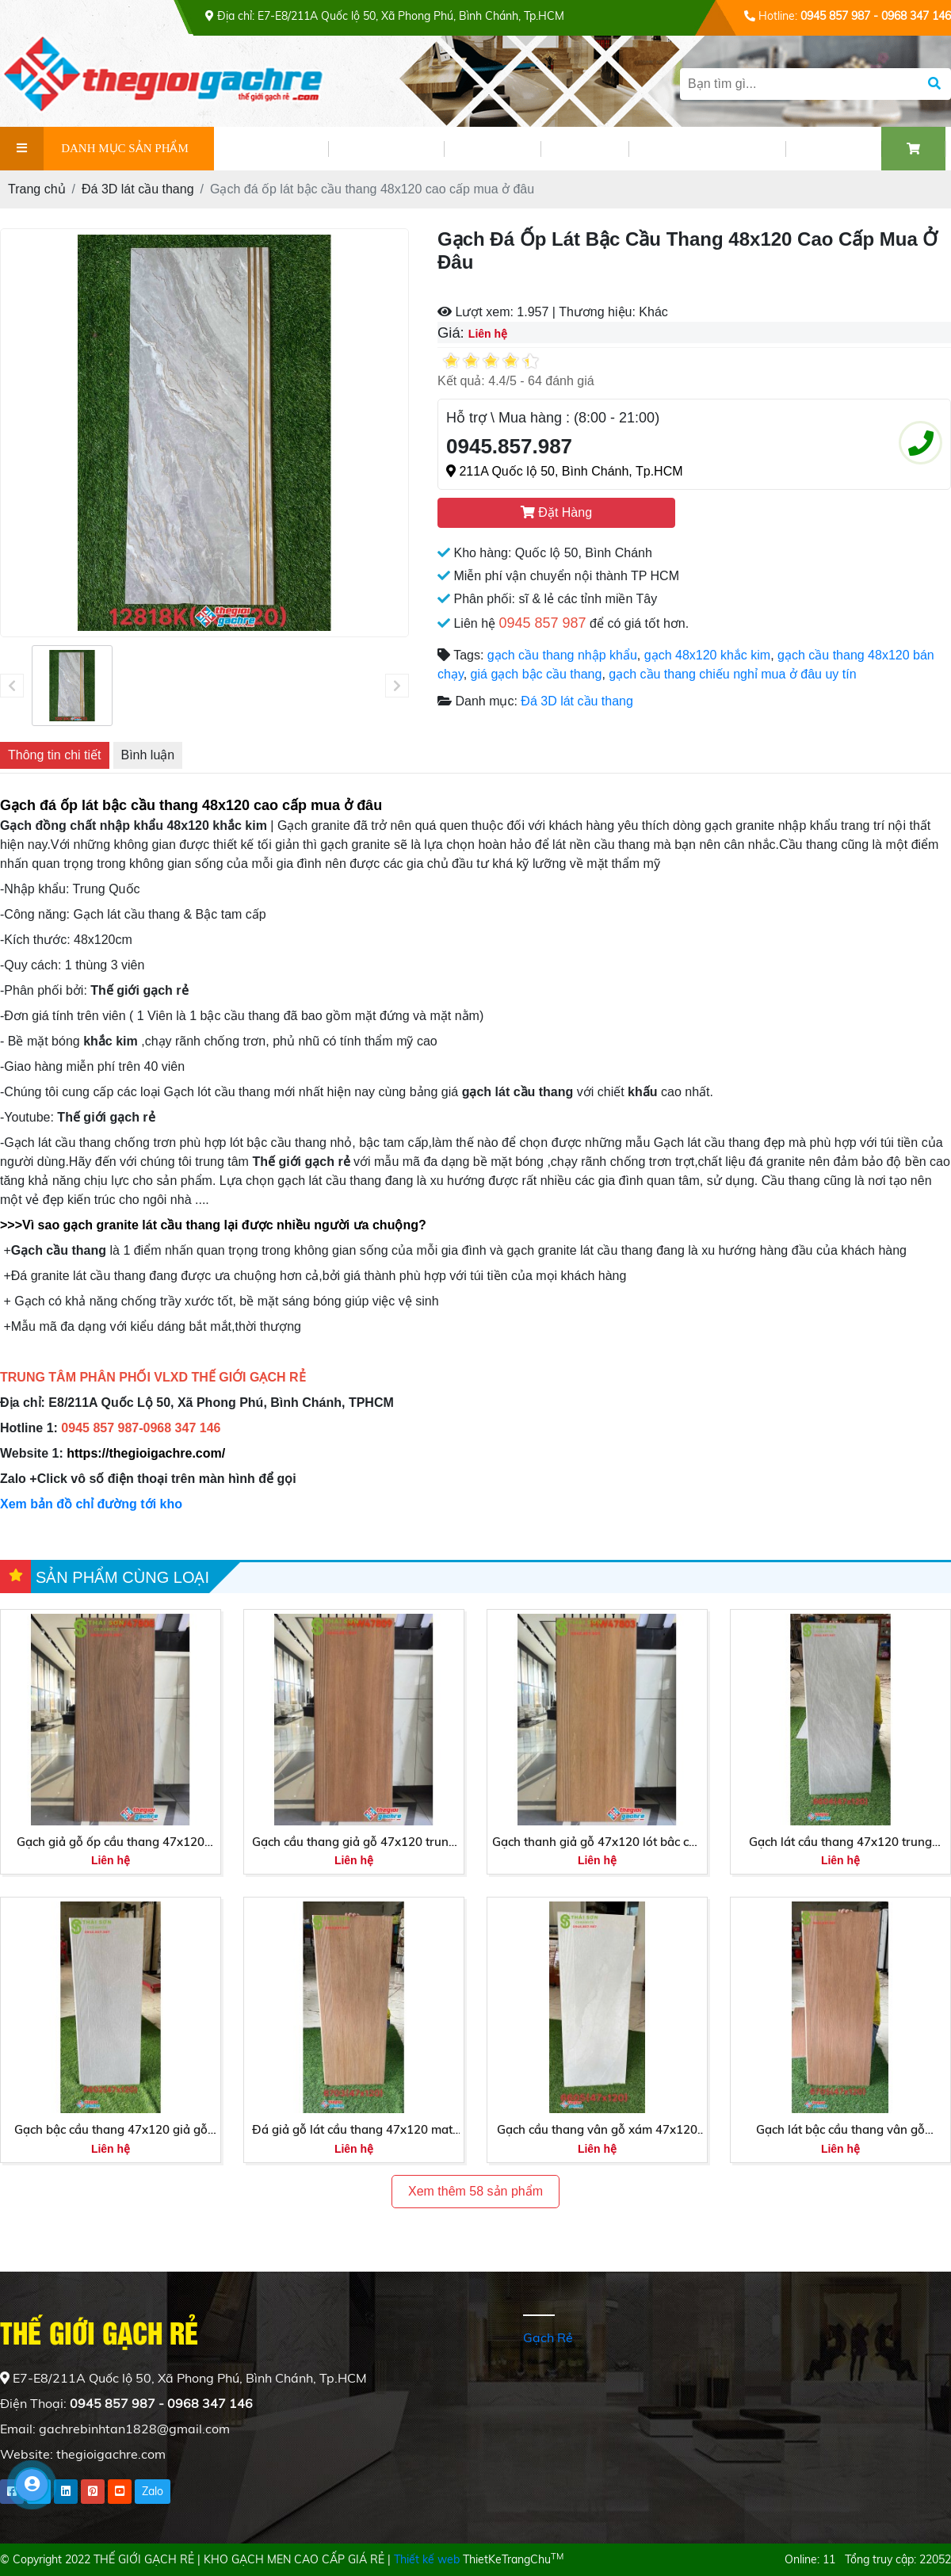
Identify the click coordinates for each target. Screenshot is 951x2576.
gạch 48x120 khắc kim (707, 655)
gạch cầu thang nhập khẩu (562, 655)
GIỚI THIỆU (271, 148)
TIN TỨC (492, 148)
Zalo (152, 2491)
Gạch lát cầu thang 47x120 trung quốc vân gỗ (840, 1843)
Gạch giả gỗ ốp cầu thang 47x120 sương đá (110, 1843)
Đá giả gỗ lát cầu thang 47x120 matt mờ (354, 2130)
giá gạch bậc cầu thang (536, 674)
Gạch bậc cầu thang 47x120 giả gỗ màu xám (111, 2130)
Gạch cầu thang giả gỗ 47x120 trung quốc (354, 1843)
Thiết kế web (427, 2559)
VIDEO (584, 148)
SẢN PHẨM (385, 148)
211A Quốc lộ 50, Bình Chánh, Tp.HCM (564, 471)
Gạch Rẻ (548, 2337)
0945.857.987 (509, 446)
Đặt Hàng (556, 512)
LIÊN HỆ (833, 148)
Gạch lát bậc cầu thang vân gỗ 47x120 (840, 2130)
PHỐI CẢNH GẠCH (707, 148)
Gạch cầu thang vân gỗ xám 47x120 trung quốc (597, 2130)
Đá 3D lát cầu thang (577, 701)
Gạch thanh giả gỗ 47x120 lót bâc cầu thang (597, 1843)
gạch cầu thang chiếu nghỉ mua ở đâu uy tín (732, 674)
